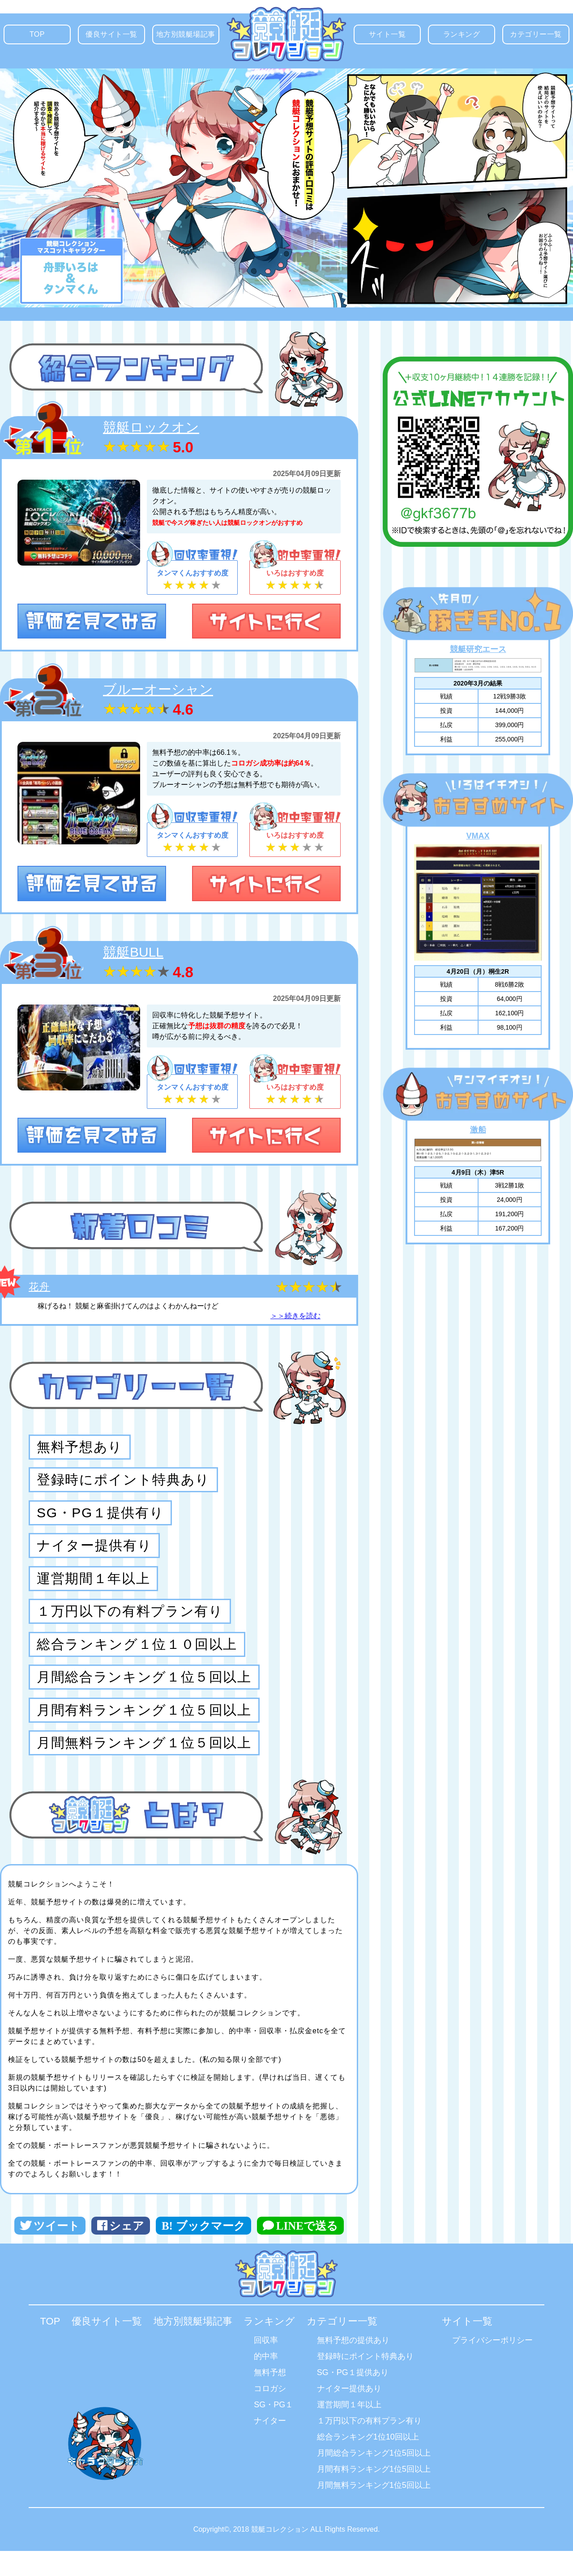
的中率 (266, 2367)
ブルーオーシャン (158, 689)
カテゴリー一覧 (539, 36)
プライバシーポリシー (492, 2350)
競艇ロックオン (151, 427)
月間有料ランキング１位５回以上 (144, 1721)
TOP (45, 36)
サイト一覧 (394, 36)
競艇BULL (133, 952)
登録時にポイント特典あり (123, 1482)
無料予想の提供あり (353, 2350)
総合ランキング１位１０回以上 (137, 1653)
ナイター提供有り (94, 1550)
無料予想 (270, 2383)
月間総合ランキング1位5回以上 (374, 2463)
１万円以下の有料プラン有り (130, 1618)
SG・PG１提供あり (353, 2383)
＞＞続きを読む (295, 1316)
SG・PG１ (273, 2415)
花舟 (39, 1286)
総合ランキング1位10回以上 (368, 2447)
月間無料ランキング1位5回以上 (374, 2495)
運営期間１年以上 (93, 1584)
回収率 (266, 2350)
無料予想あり (79, 1448)
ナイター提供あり (349, 2399)
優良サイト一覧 (115, 36)
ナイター (270, 2431)
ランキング (468, 36)
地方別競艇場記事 (187, 36)
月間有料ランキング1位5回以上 (374, 2479)
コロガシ (270, 2399)
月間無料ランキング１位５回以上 (144, 1755)
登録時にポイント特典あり (365, 2367)
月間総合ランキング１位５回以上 (144, 1687)
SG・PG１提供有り (100, 1516)
